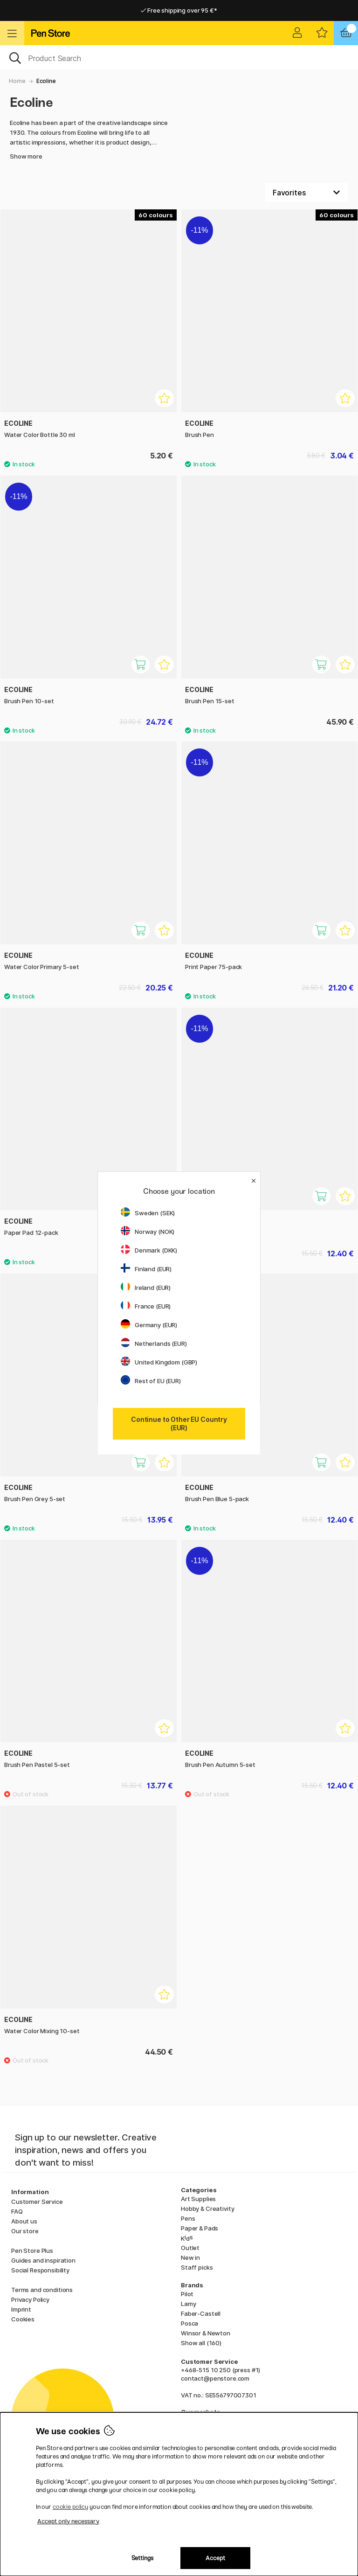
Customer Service (37, 2201)
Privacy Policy (30, 2299)
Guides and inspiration (43, 2260)
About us (24, 2221)
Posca (189, 2323)
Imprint (21, 2309)
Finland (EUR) (146, 1269)
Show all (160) (201, 2343)
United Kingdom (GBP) (159, 1362)
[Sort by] (306, 192)
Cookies (22, 2319)
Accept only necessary (68, 2521)
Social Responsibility (40, 2270)
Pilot (187, 2294)
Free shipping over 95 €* (179, 10)
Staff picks (197, 2267)
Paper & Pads (199, 2228)
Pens (188, 2218)
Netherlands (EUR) (154, 1343)
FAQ (17, 2211)
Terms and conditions (42, 2289)
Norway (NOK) (147, 1231)
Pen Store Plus (32, 2250)
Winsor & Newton (205, 2333)
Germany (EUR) (149, 1325)
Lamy (188, 2303)
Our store (25, 2231)
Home (17, 80)
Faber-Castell (200, 2313)
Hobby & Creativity (207, 2208)
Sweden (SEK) (148, 1213)
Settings (142, 2558)
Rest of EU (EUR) (151, 1381)
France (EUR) (146, 1306)
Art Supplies (198, 2198)
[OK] (179, 57)
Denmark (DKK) (149, 1250)
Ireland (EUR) (146, 1287)
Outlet (190, 2247)
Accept (215, 2558)
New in (190, 2257)
